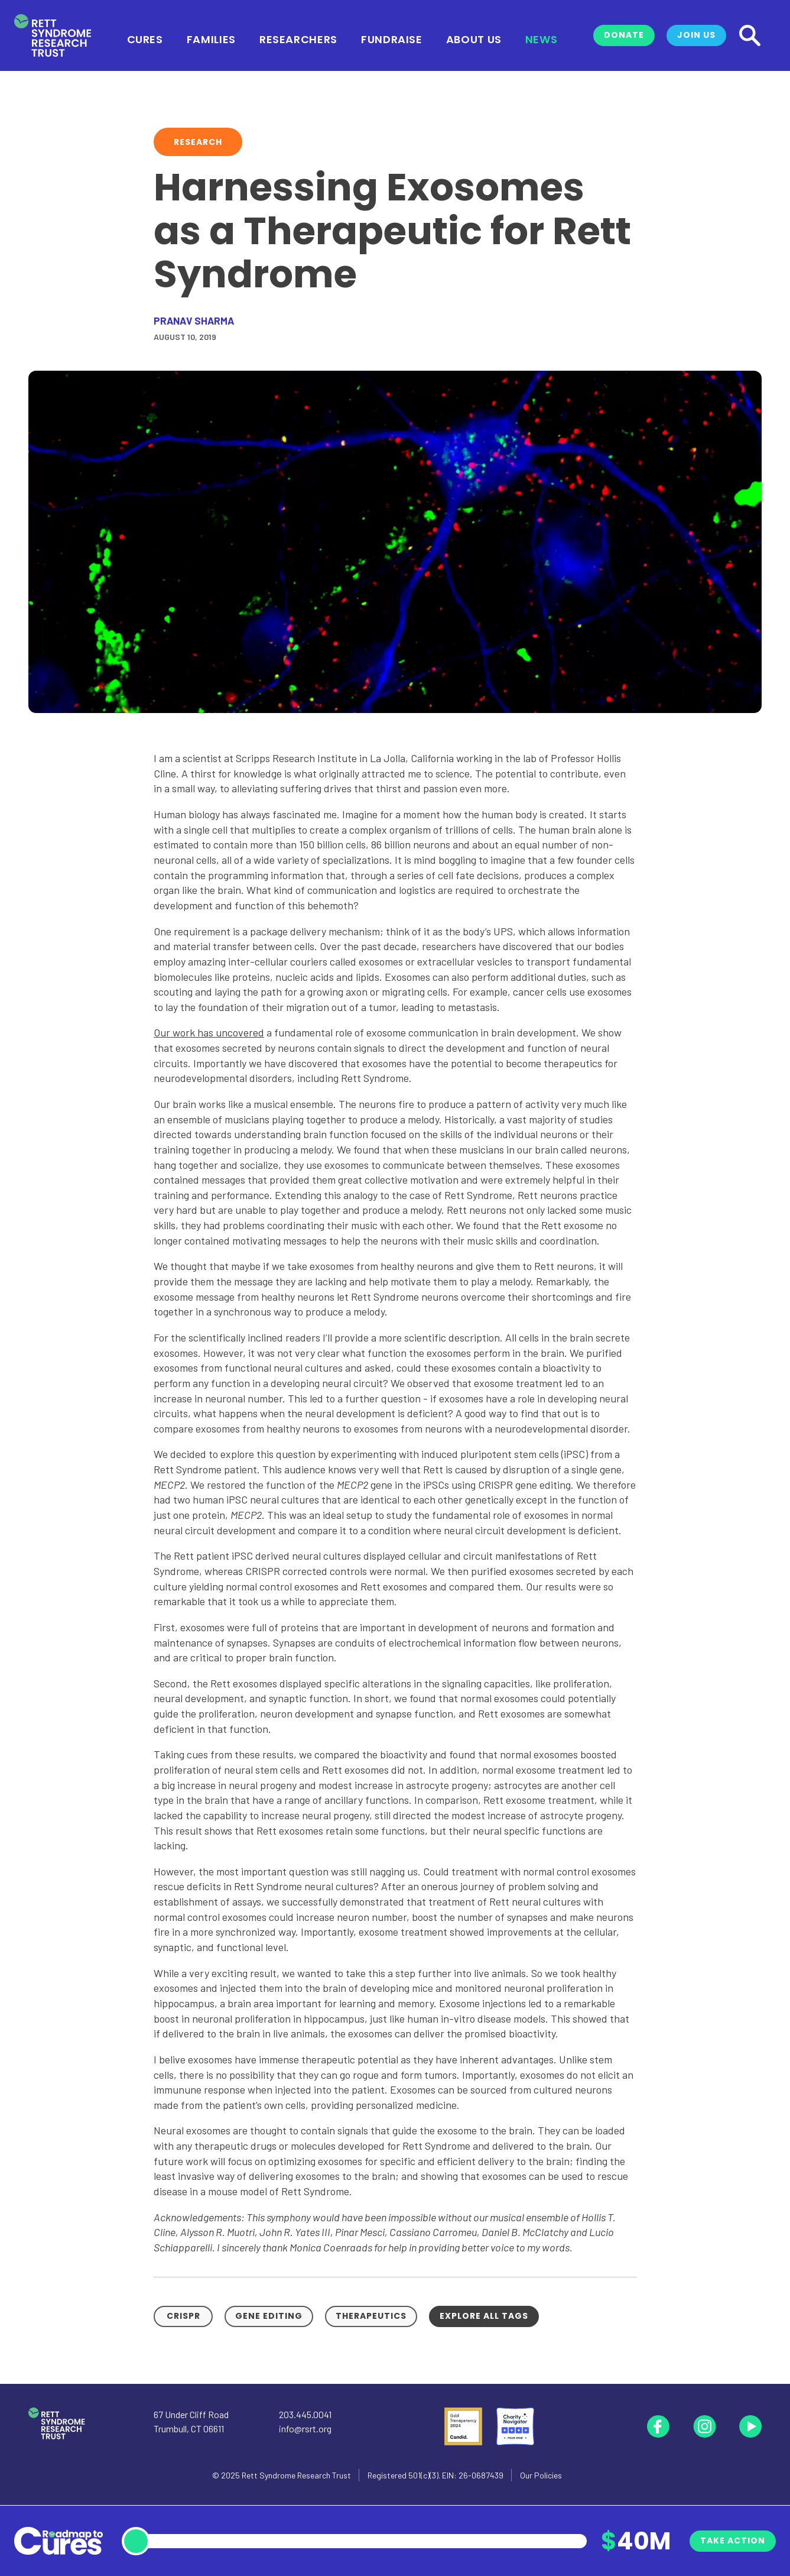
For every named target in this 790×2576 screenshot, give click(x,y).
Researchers (298, 38)
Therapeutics (371, 2316)
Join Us (696, 35)
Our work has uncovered (209, 1032)
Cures (145, 38)
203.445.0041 (305, 2414)
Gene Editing (269, 2316)
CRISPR (183, 2316)
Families (211, 38)
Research (198, 142)
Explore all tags (484, 2316)
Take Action (732, 2540)
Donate (624, 35)
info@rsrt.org (305, 2428)
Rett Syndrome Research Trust (296, 2475)
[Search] (750, 35)
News (541, 38)
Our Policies (541, 2475)
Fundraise (391, 38)
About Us (474, 38)
